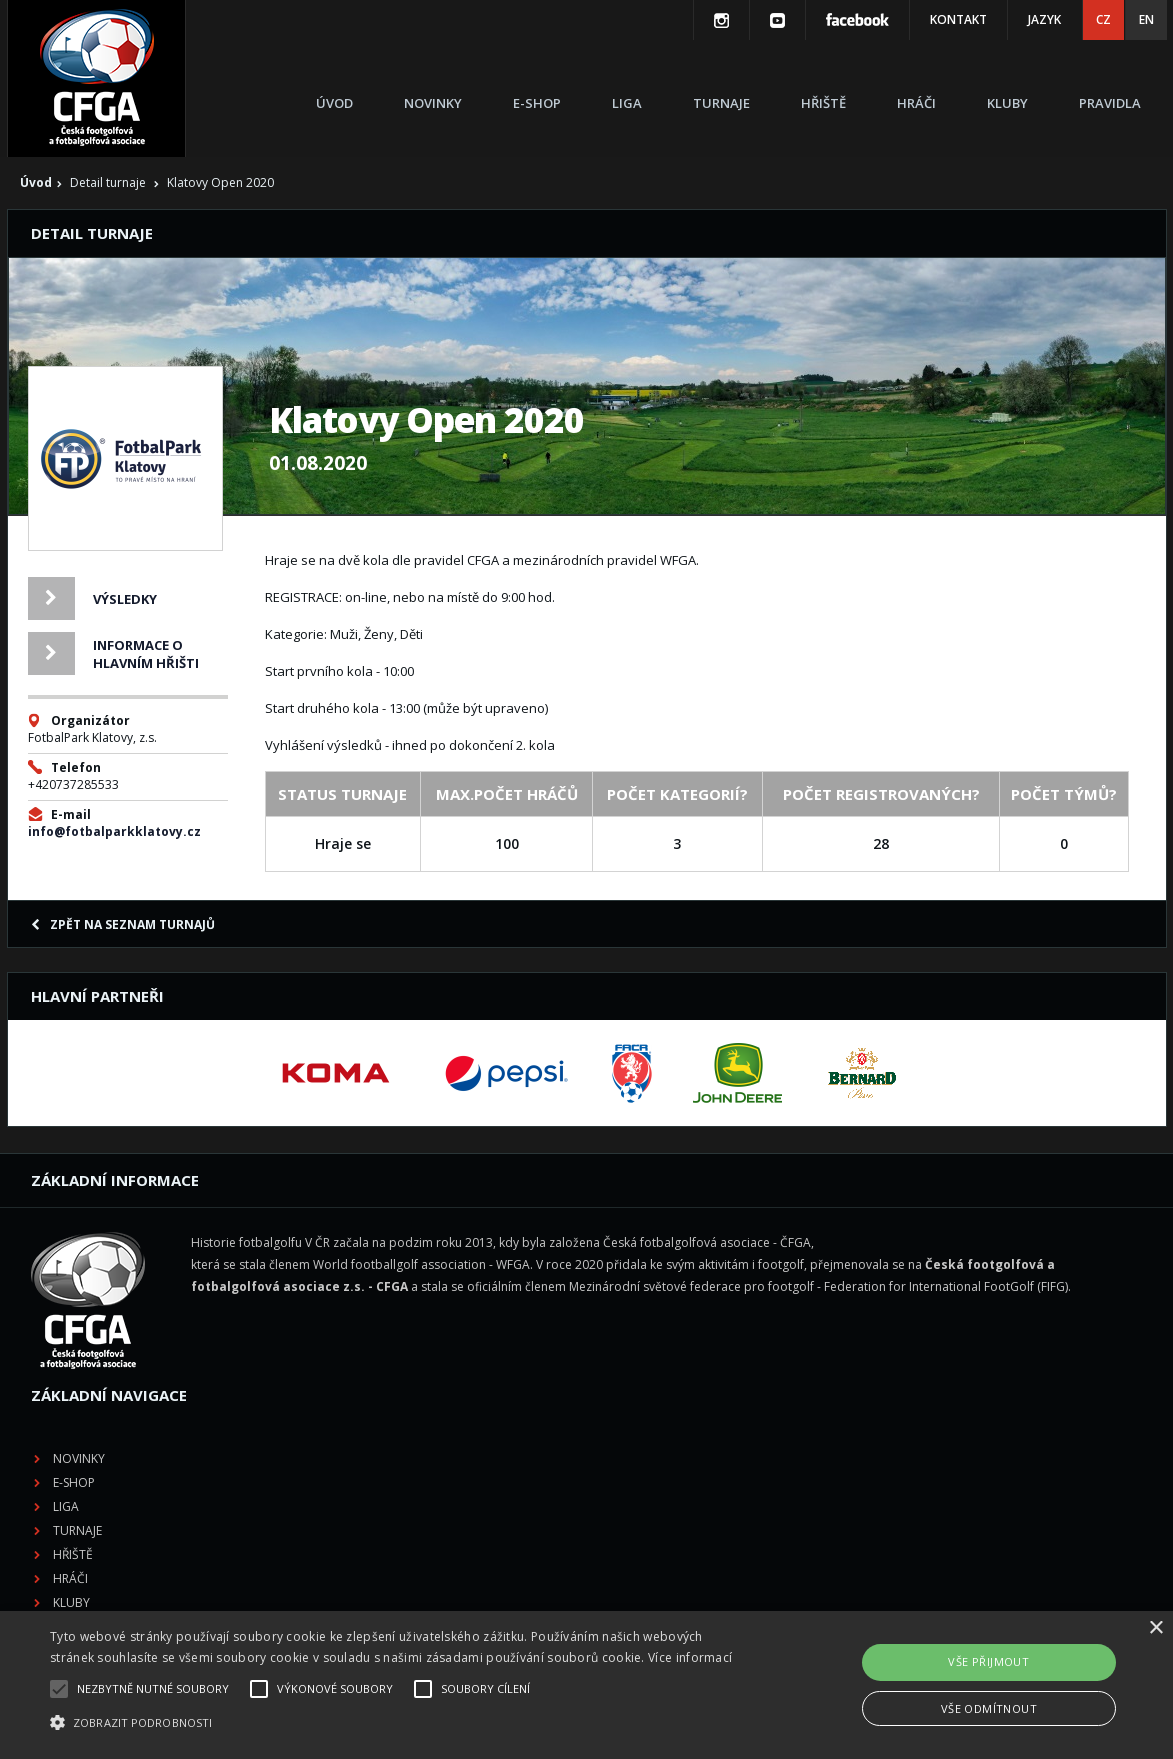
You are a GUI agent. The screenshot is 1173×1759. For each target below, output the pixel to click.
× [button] (1155, 1628)
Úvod (334, 103)
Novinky (433, 103)
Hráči (916, 103)
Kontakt (958, 19)
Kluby (1007, 103)
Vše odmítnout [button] (989, 1708)
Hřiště (823, 103)
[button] (398, 1723)
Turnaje (721, 103)
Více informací (690, 1657)
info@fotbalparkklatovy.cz (114, 831)
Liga (627, 103)
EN (1146, 19)
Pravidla (1110, 103)
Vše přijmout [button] (988, 1661)
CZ (1103, 19)
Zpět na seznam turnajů (123, 924)
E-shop (537, 103)
